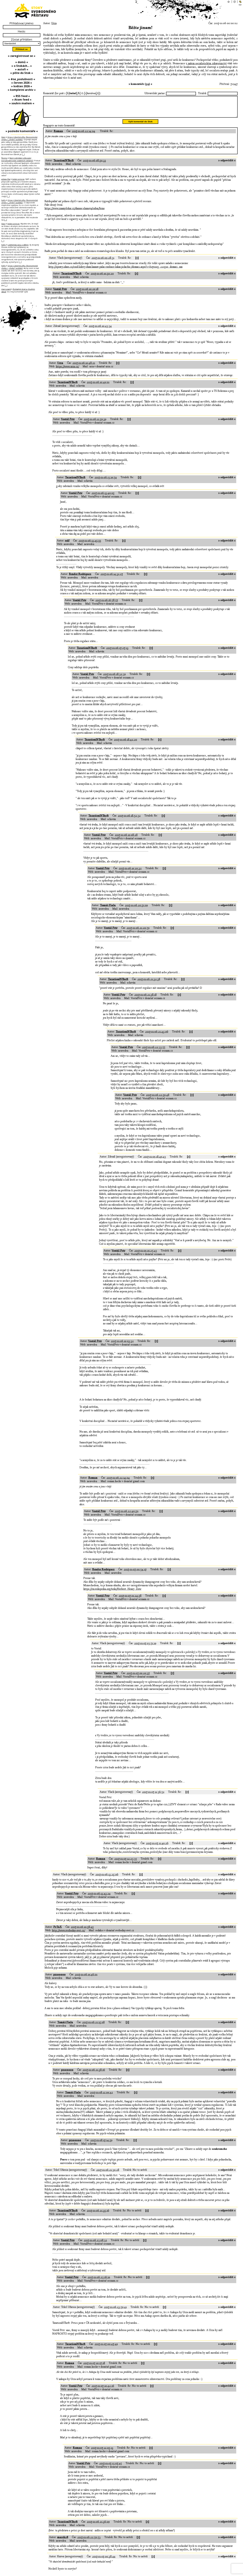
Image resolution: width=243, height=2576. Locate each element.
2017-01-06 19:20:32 (130, 872)
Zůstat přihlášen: (21, 39)
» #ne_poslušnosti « (21, 79)
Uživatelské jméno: (154, 93)
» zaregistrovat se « (21, 56)
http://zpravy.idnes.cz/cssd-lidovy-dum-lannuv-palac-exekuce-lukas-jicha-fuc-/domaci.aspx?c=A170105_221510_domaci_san (115, 270)
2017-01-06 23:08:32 (95, 2244)
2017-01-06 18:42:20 (125, 743)
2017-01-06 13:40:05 (102, 497)
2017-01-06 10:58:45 (82, 1930)
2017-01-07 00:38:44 (103, 2560)
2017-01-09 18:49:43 (154, 1160)
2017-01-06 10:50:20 (102, 277)
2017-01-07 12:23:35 (125, 1862)
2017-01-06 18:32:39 (114, 678)
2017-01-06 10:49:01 (98, 386)
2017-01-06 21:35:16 (98, 2214)
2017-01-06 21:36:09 (98, 2525)
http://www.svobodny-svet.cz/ (68, 1934)
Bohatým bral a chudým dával (18, 290)
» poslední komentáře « (22, 131)
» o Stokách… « (21, 66)
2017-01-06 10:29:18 (87, 293)
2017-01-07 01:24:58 (130, 1599)
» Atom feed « (21, 99)
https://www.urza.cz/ (67, 370)
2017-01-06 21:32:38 (148, 983)
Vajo (3, 137)
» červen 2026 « (21, 83)
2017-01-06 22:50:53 (89, 2541)
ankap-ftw (5, 179)
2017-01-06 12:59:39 (95, 423)
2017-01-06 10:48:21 (83, 367)
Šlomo (4, 158)
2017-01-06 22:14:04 (83, 135)
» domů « (21, 62)
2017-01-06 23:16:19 (99, 2281)
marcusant (6, 289)
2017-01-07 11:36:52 (153, 1795)
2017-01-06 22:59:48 (157, 1098)
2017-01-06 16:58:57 (106, 604)
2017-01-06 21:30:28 (107, 2173)
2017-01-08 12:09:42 (101, 2096)
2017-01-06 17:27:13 (117, 651)
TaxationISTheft (63, 164)
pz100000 (59, 1978)
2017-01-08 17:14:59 (101, 2144)
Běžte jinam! (140, 27)
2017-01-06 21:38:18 (145, 998)
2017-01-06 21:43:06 (156, 1035)
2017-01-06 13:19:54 (105, 481)
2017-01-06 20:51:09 (136, 909)
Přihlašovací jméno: (21, 23)
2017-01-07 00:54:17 (135, 1573)
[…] (23, 154)
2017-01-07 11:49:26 (157, 1847)
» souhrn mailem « (21, 103)
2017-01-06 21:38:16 (94, 2073)
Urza (54, 23)
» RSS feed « (21, 96)
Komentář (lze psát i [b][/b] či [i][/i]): (72, 93)
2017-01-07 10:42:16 (102, 2389)
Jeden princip (18, 179)
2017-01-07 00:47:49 (106, 2348)
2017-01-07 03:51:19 (145, 1647)
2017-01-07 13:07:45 (110, 2467)
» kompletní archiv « (22, 90)
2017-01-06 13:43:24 (99, 1897)
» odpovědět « (227, 164)
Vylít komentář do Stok (140, 125)
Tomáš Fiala (108, 909)
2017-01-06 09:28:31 (102, 261)
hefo (3, 200)
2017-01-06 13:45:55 (89, 544)
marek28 (62, 2541)
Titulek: (202, 93)
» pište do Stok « (21, 73)
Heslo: (21, 31)
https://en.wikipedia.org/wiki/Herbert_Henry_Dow (112, 1592)
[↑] (137, 262)
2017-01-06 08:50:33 (94, 164)
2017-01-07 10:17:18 (94, 2367)
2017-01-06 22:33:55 (153, 1051)
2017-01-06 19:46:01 (86, 1978)
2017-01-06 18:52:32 (129, 819)
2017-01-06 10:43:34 (100, 330)
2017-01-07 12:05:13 (102, 2451)
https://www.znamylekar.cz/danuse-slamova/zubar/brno (75, 212)
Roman (58, 135)
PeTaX (57, 1931)
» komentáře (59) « (140, 84)
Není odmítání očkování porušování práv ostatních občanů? (17, 159)
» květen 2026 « (21, 86)
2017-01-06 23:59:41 (115, 2311)
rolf (67, 544)
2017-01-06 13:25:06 (106, 1878)
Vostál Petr (60, 293)
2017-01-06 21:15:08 (93, 2026)
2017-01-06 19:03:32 (122, 1345)
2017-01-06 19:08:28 (126, 838)
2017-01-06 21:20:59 (138, 931)
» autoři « (21, 69)
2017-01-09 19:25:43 (145, 1254)
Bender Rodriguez (80, 578)
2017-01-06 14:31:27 (111, 578)
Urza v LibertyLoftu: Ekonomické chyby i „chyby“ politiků (19, 138)
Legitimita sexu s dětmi (18, 244)
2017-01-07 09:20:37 (138, 1677)
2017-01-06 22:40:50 (126, 1515)
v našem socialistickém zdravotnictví (206, 63)
